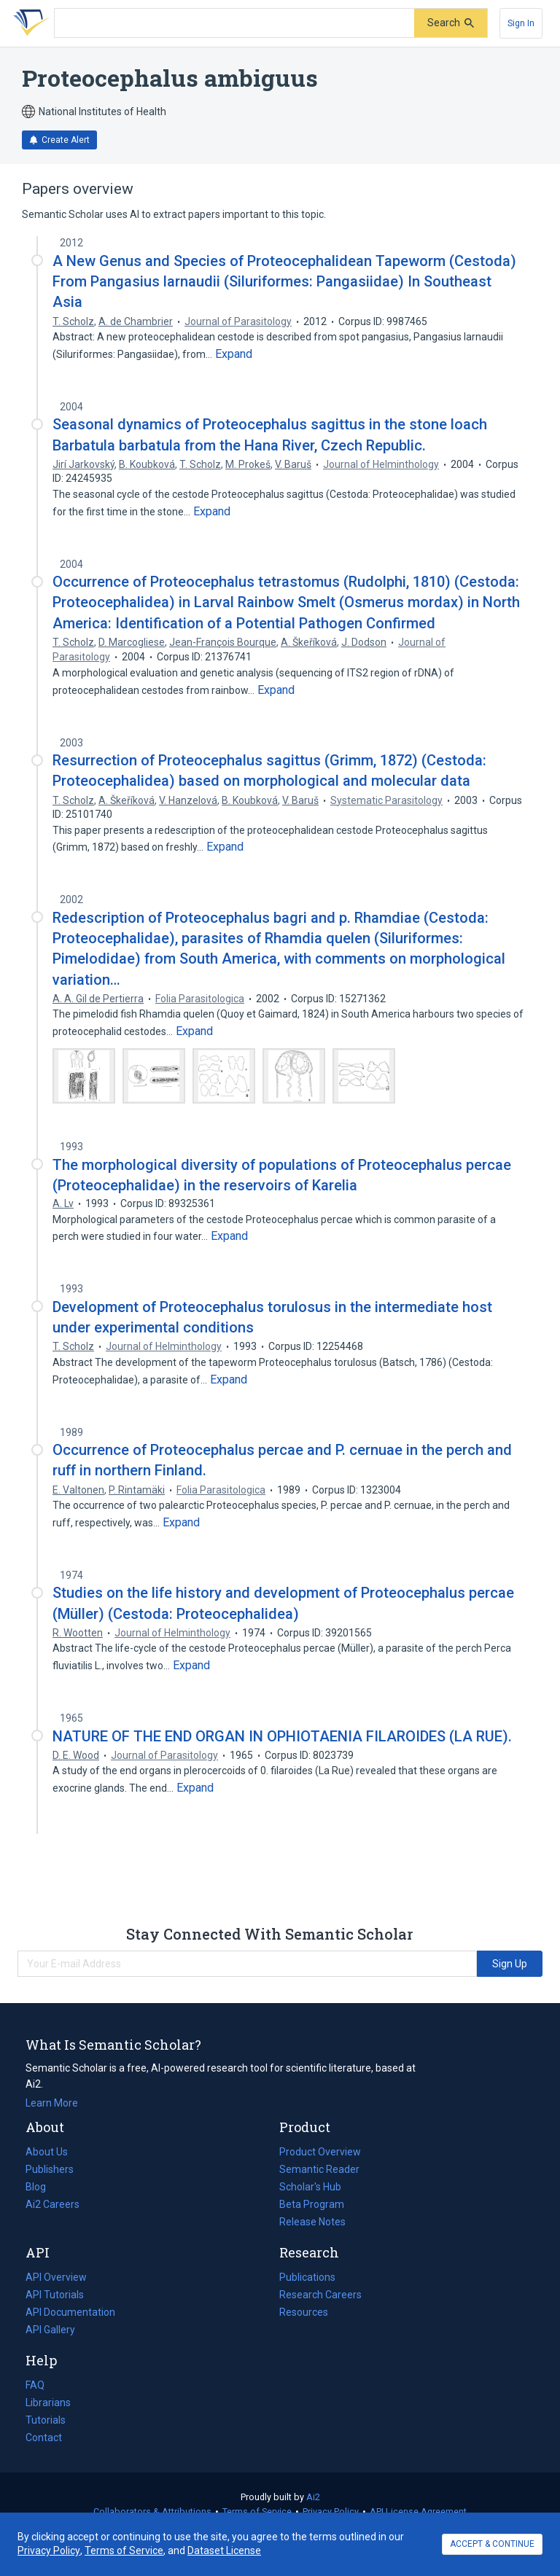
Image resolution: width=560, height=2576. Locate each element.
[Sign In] (520, 23)
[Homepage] (28, 23)
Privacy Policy (331, 2511)
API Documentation (70, 2312)
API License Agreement (418, 2511)
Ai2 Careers (52, 2204)
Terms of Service (257, 2511)
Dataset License (224, 2550)
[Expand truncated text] (233, 354)
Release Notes (312, 2222)
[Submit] (450, 23)
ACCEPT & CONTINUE (492, 2544)
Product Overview (320, 2152)
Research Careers (320, 2294)
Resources (303, 2312)
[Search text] (234, 23)
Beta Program (311, 2204)
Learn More (52, 2103)
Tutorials (46, 2420)
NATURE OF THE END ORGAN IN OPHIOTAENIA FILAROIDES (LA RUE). (282, 1736)
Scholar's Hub (310, 2187)
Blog (42, 2187)
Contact (44, 2437)
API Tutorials (55, 2294)
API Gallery (50, 2329)
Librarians (48, 2402)
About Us (47, 2152)
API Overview (56, 2277)
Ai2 (313, 2496)
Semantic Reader (319, 2169)
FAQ (35, 2385)
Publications (307, 2277)
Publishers (50, 2169)
